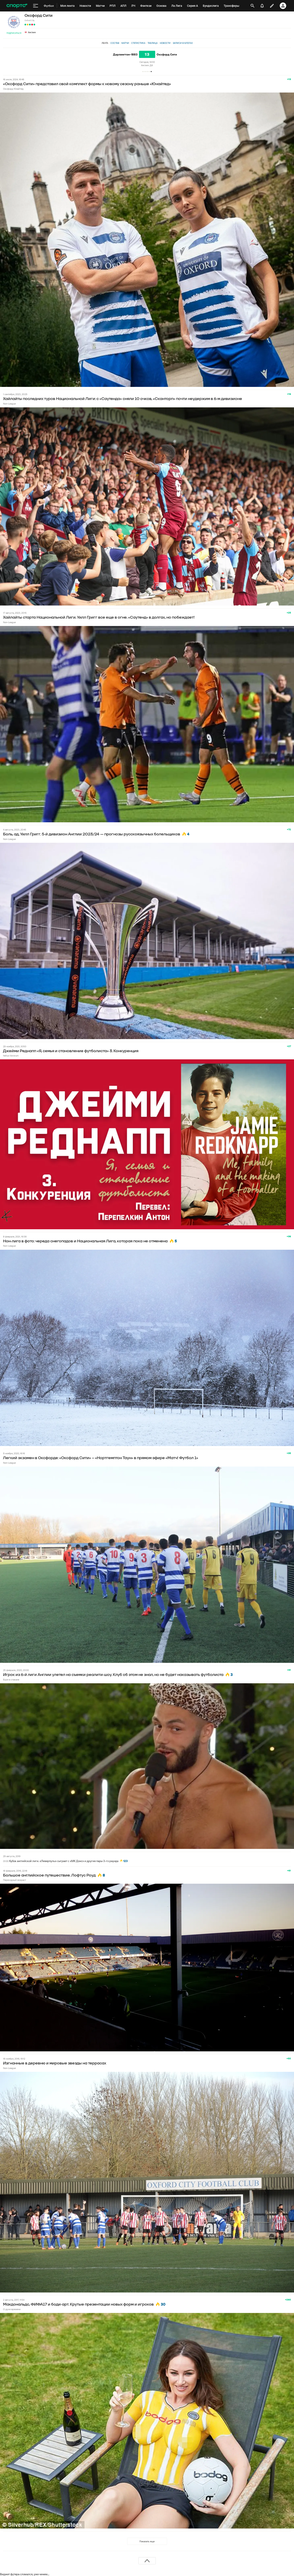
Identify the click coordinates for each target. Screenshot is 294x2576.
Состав (114, 43)
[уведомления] (262, 6)
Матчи (125, 43)
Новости (165, 43)
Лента (105, 43)
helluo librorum (11, 1055)
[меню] (35, 6)
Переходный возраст (14, 1879)
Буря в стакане (11, 1679)
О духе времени (12, 2309)
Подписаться (14, 33)
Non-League (9, 403)
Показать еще (147, 2541)
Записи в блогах (183, 43)
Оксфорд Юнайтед (13, 88)
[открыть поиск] (252, 6)
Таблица (153, 43)
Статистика (138, 43)
